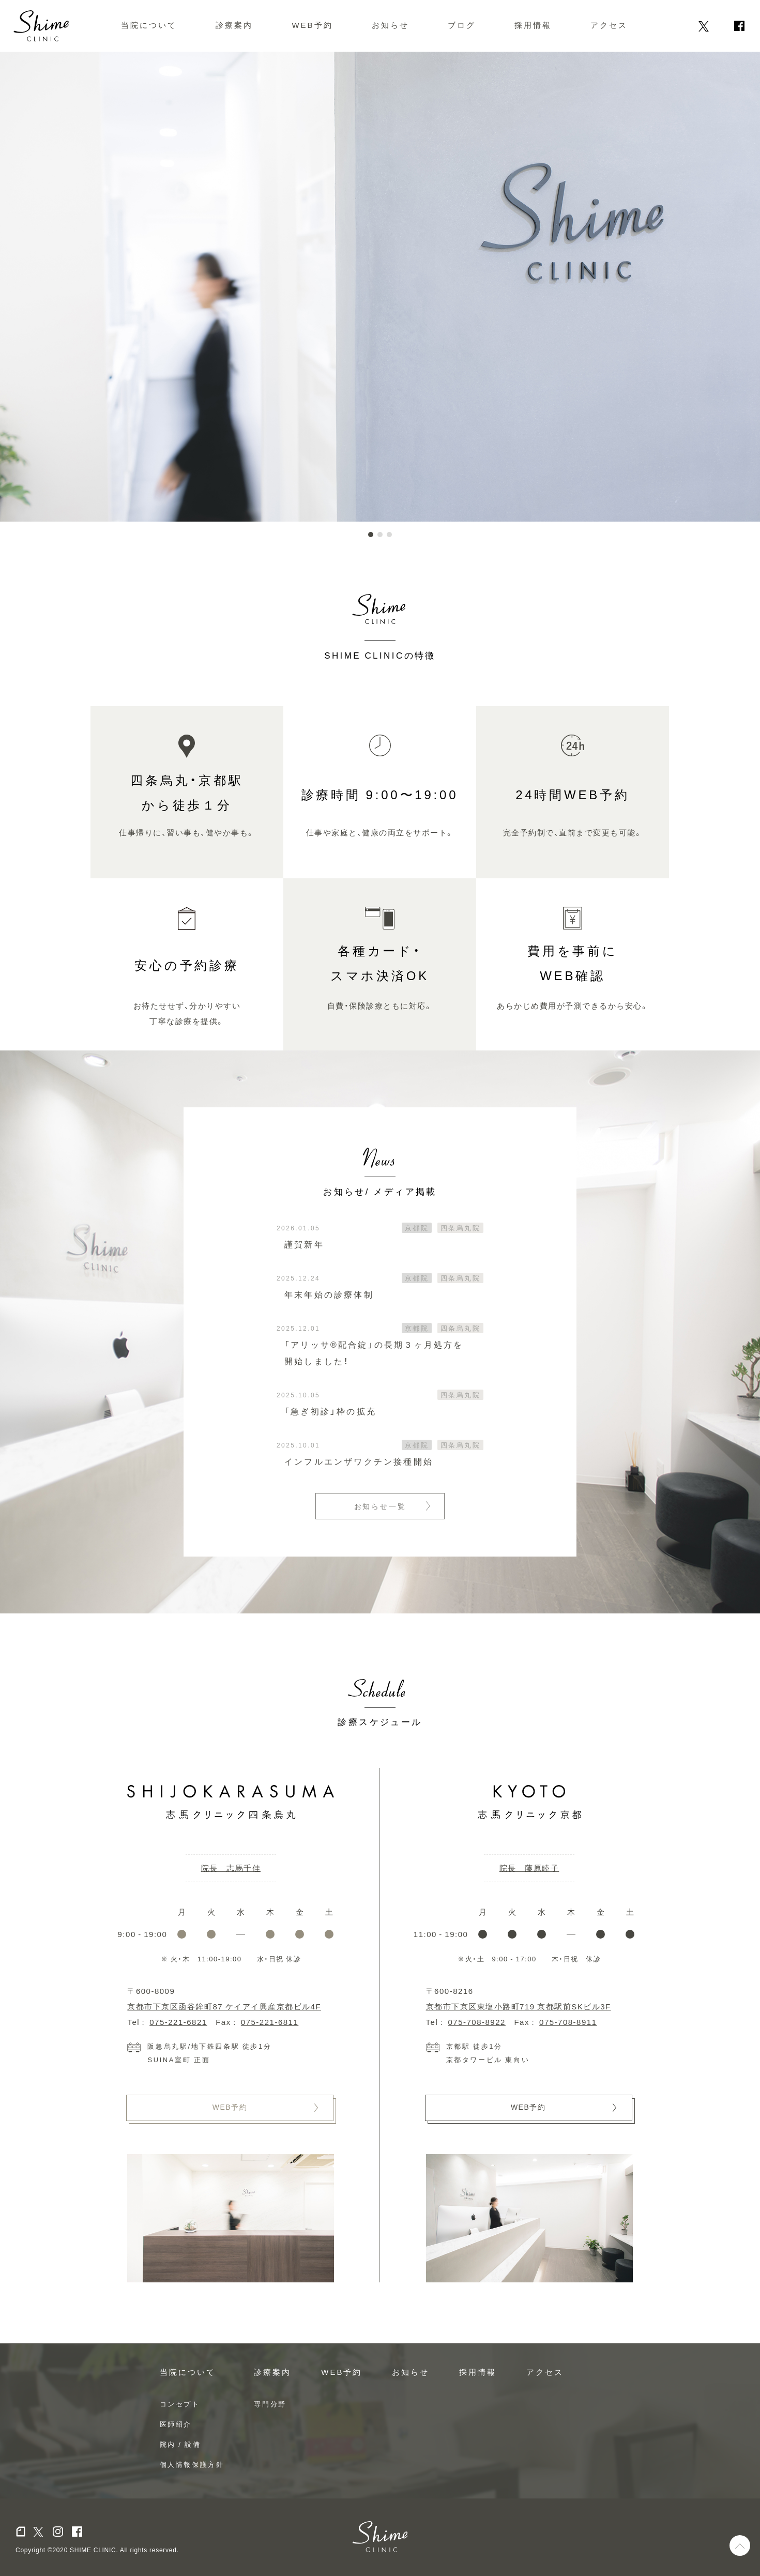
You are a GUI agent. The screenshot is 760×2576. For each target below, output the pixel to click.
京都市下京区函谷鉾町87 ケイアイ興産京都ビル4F (224, 2006)
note (685, 25)
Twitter (703, 26)
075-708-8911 (568, 2022)
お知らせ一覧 (380, 1506)
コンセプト (180, 2404)
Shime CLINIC (41, 25)
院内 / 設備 (180, 2444)
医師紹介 (176, 2424)
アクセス (609, 25)
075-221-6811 (269, 2022)
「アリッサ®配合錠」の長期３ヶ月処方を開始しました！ (374, 1352)
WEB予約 (312, 25)
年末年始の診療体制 (329, 1294)
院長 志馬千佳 (231, 1867)
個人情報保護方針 (192, 2464)
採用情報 (533, 25)
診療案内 (234, 25)
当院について (149, 25)
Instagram (721, 26)
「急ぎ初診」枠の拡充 (330, 1411)
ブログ (462, 25)
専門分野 (270, 2404)
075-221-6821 (178, 2022)
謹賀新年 (304, 1244)
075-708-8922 (476, 2022)
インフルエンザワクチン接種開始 (358, 1461)
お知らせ (390, 25)
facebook (739, 26)
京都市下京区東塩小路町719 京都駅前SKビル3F (518, 2006)
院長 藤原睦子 (529, 1867)
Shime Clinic (380, 2536)
